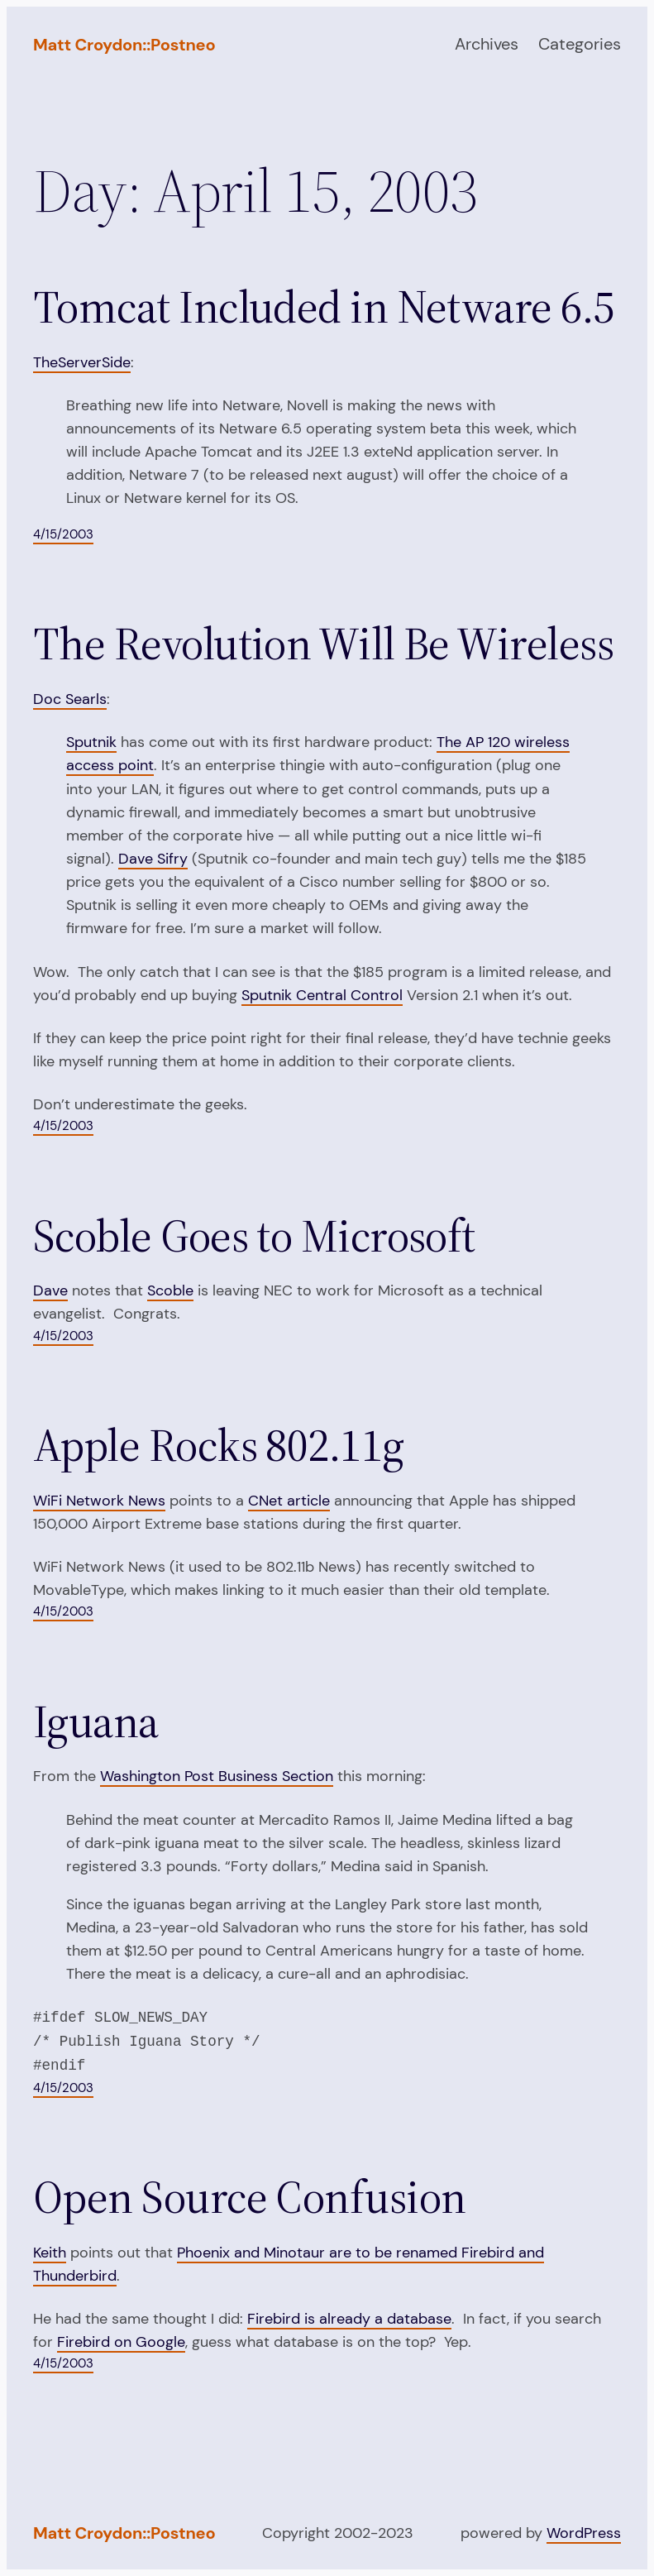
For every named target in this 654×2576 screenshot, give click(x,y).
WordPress (584, 2533)
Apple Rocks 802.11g (218, 1445)
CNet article (289, 1500)
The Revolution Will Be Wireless (323, 643)
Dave (50, 1290)
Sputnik (91, 742)
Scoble (170, 1290)
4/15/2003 (63, 534)
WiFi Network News (99, 1500)
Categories (579, 44)
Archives (486, 44)
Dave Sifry (153, 859)
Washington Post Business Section (216, 1776)
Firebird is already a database (349, 2319)
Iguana (96, 1721)
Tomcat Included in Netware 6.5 (323, 307)
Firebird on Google (121, 2342)
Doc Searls (70, 699)
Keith (49, 2252)
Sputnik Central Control (322, 995)
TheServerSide (82, 362)
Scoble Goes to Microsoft (254, 1236)
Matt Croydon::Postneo (124, 44)
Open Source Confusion (249, 2197)
